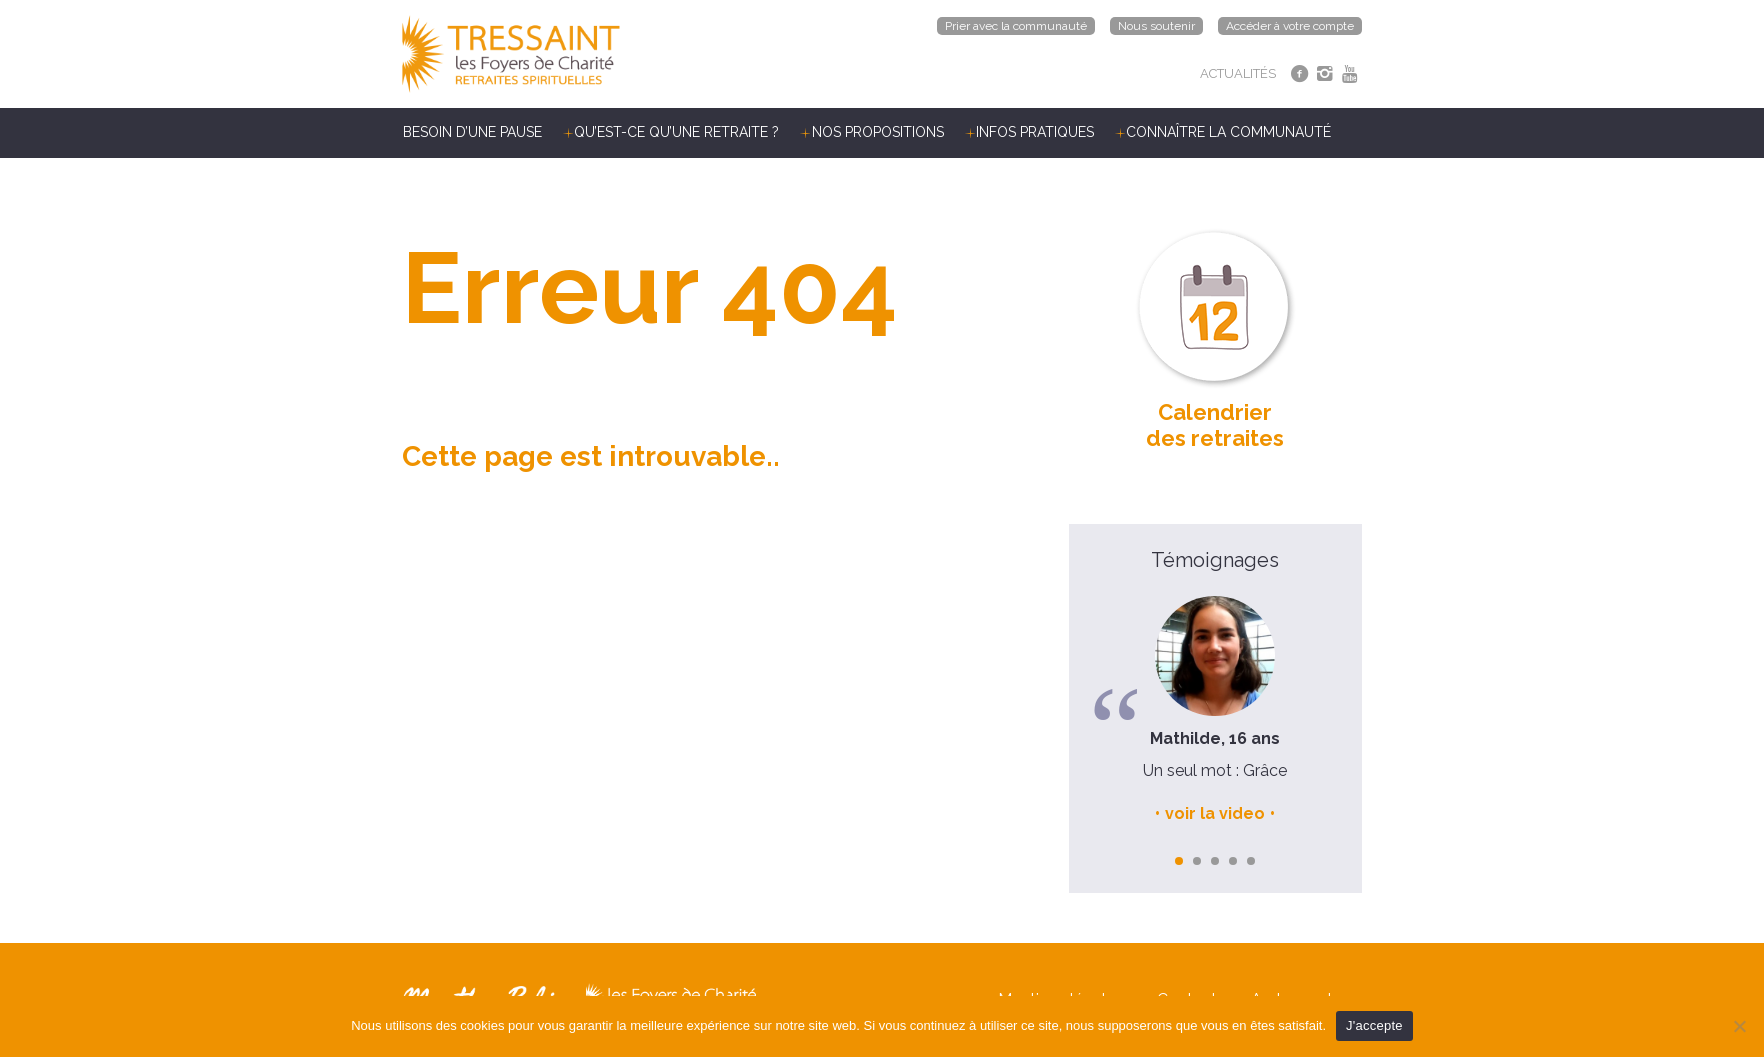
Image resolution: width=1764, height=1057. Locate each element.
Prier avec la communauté (1016, 26)
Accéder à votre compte (1290, 26)
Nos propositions (878, 132)
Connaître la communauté (1228, 132)
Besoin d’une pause (472, 132)
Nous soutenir (1156, 26)
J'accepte (1374, 1025)
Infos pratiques (1035, 132)
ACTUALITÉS (1238, 73)
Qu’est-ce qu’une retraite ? (676, 132)
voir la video (1215, 813)
